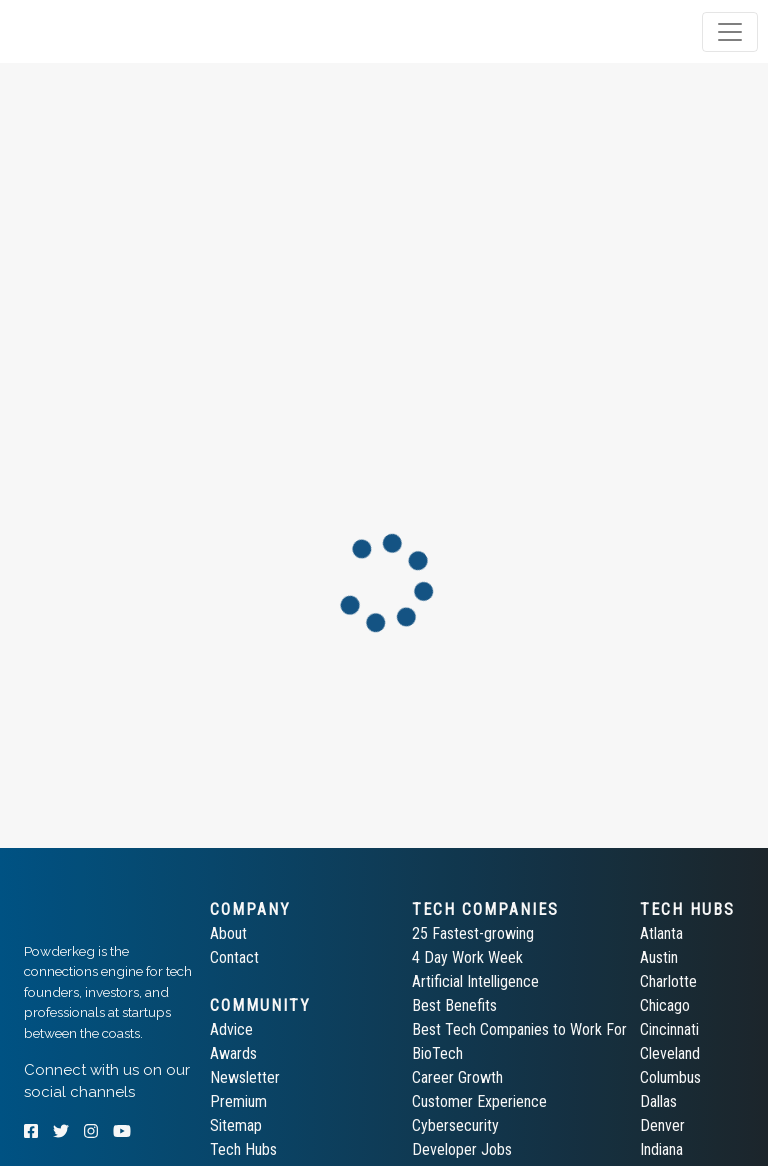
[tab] (92, 32)
